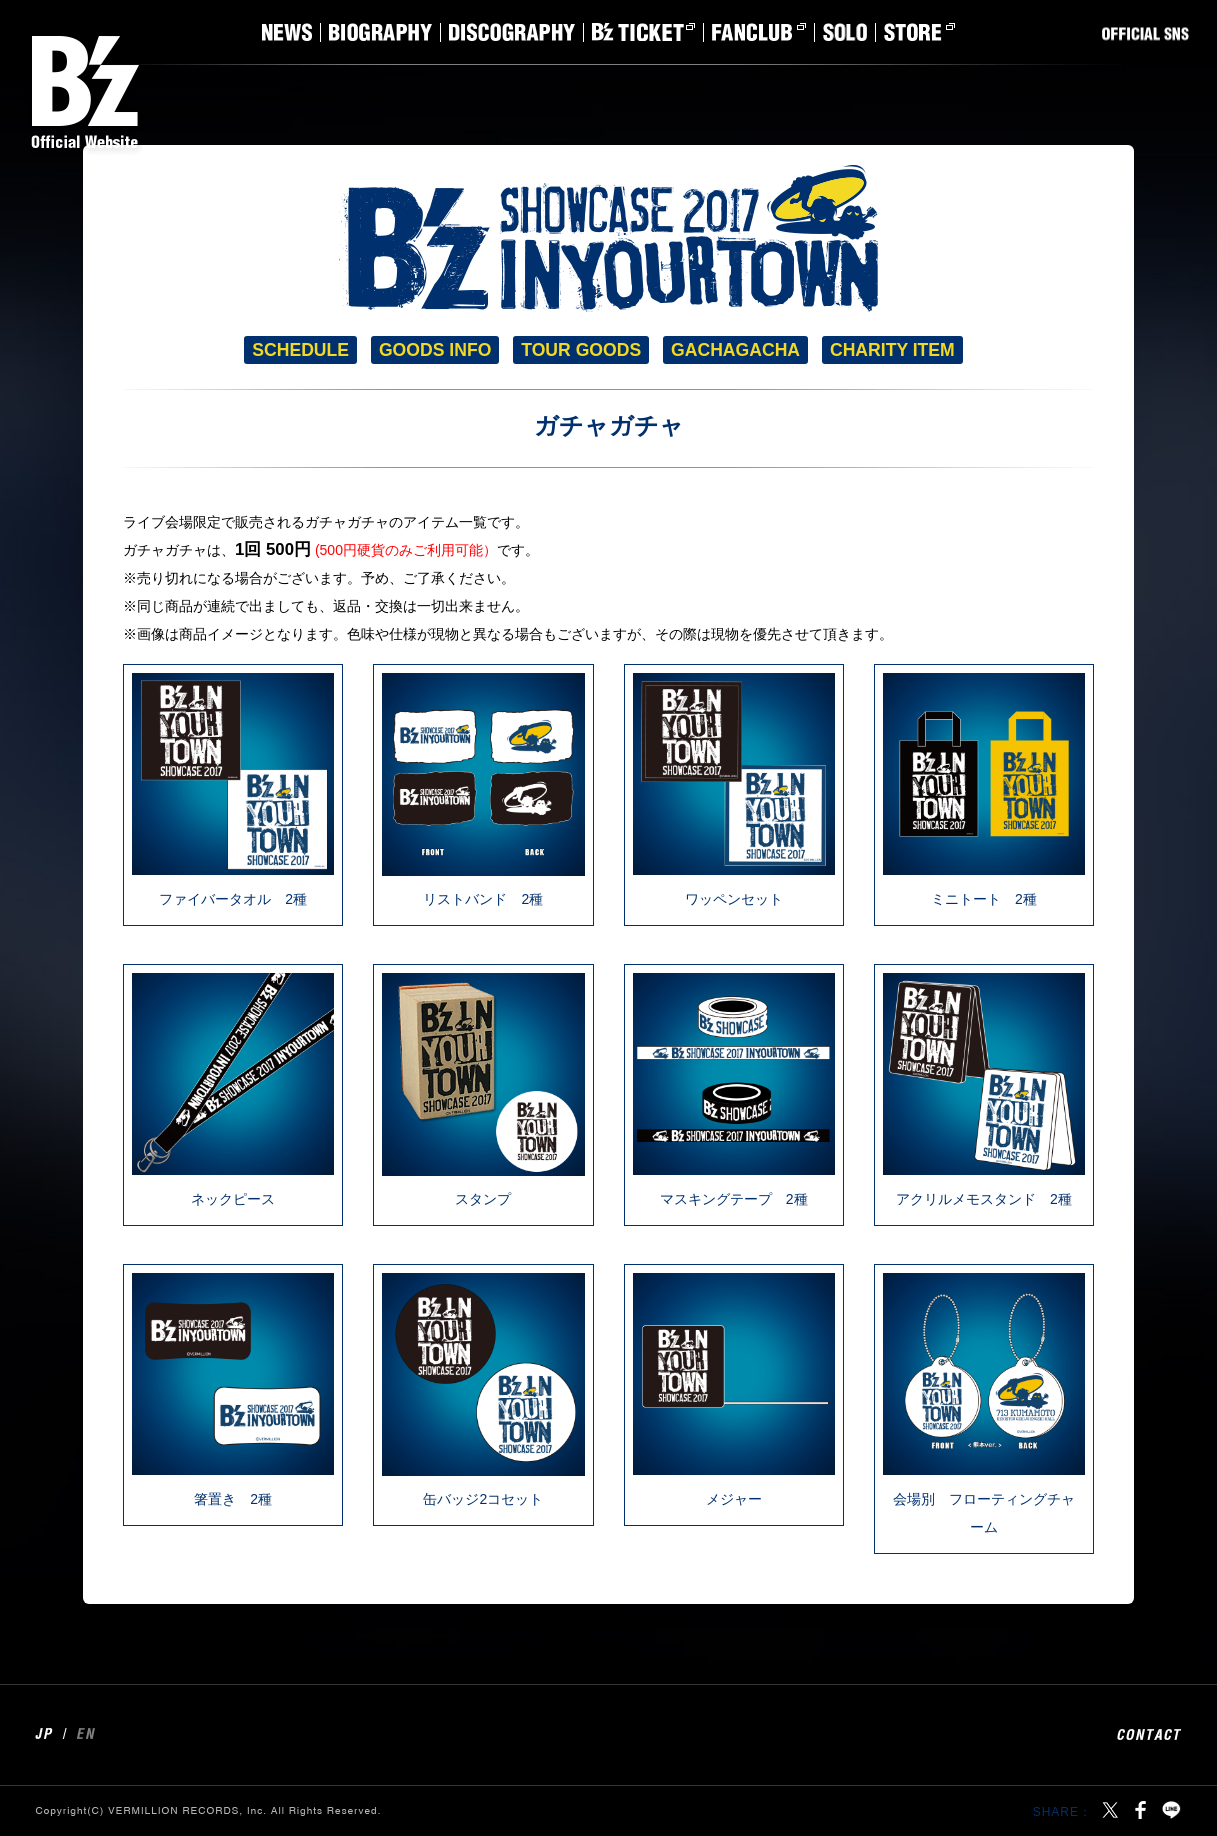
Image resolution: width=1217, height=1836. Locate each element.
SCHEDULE (300, 350)
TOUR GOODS (581, 350)
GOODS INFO (435, 350)
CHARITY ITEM (892, 350)
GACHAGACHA (735, 350)
